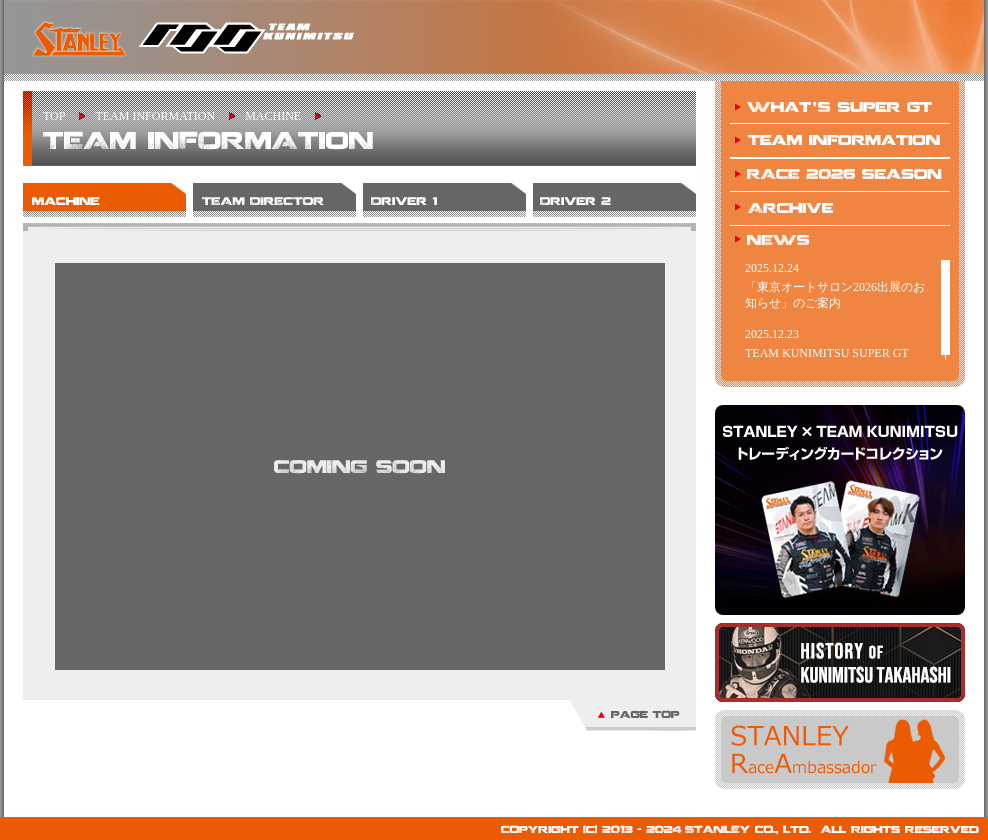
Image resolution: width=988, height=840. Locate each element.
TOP (54, 116)
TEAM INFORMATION (155, 116)
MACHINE (273, 116)
